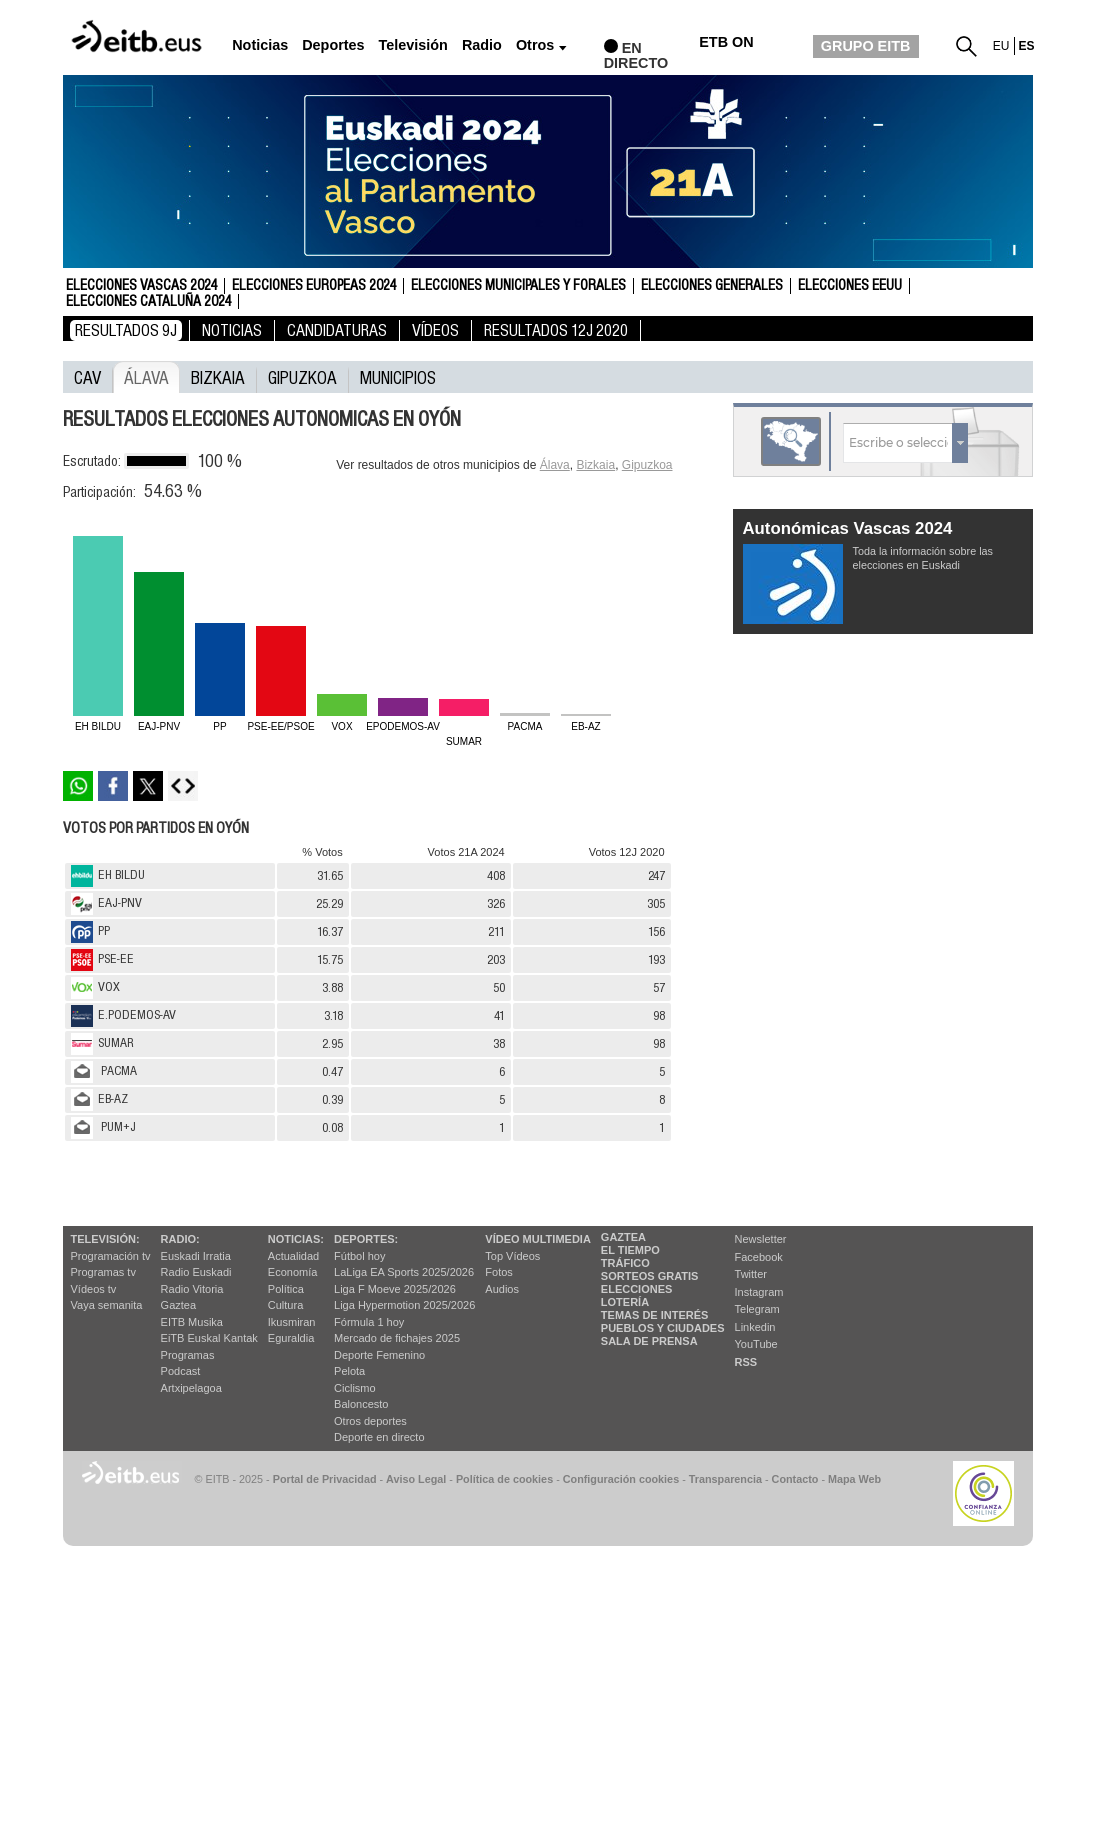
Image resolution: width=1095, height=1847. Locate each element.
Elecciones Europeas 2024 (314, 286)
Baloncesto (361, 1404)
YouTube (756, 1344)
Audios (502, 1289)
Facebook (759, 1257)
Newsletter (761, 1239)
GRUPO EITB (866, 46)
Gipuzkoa (302, 377)
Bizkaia (218, 377)
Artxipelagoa (191, 1388)
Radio (482, 45)
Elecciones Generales (712, 286)
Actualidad (293, 1256)
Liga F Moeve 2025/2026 (395, 1289)
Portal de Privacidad (325, 1479)
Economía (293, 1272)
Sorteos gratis (650, 1276)
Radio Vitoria (192, 1289)
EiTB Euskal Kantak (209, 1338)
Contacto (795, 1479)
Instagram (759, 1292)
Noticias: (296, 1239)
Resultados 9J (126, 330)
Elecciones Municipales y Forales (518, 286)
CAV (87, 377)
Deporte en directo (379, 1437)
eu (1001, 46)
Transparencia (725, 1479)
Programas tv (103, 1272)
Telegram (757, 1309)
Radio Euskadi (196, 1272)
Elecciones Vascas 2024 (141, 286)
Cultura (285, 1305)
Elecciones (637, 1289)
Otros (535, 45)
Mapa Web (854, 1479)
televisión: (105, 1239)
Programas (188, 1355)
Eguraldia (291, 1338)
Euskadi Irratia (196, 1256)
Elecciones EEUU (850, 286)
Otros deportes (370, 1421)
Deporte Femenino (379, 1355)
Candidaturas (337, 330)
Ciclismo (355, 1388)
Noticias (260, 45)
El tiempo (630, 1250)
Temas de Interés (655, 1315)
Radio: (180, 1239)
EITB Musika (192, 1322)
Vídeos (435, 330)
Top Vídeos (512, 1256)
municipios (398, 377)
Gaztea (178, 1305)
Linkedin (755, 1327)
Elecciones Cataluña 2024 (148, 302)
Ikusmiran (292, 1322)
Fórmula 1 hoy (369, 1322)
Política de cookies (504, 1479)
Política (286, 1289)
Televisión (413, 45)
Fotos (499, 1272)
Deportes (333, 45)
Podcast (181, 1371)
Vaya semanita (107, 1305)
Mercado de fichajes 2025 (397, 1338)
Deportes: (366, 1239)
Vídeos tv (94, 1289)
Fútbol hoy (359, 1256)
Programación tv (111, 1256)
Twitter (751, 1274)
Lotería (625, 1302)
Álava (146, 377)
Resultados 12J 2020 (556, 330)
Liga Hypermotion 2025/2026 (404, 1305)
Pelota (349, 1371)
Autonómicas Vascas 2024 (848, 528)
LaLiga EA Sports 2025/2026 (404, 1272)
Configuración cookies (621, 1479)
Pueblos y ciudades (663, 1328)
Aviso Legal (416, 1479)
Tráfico (625, 1263)
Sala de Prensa (649, 1341)
